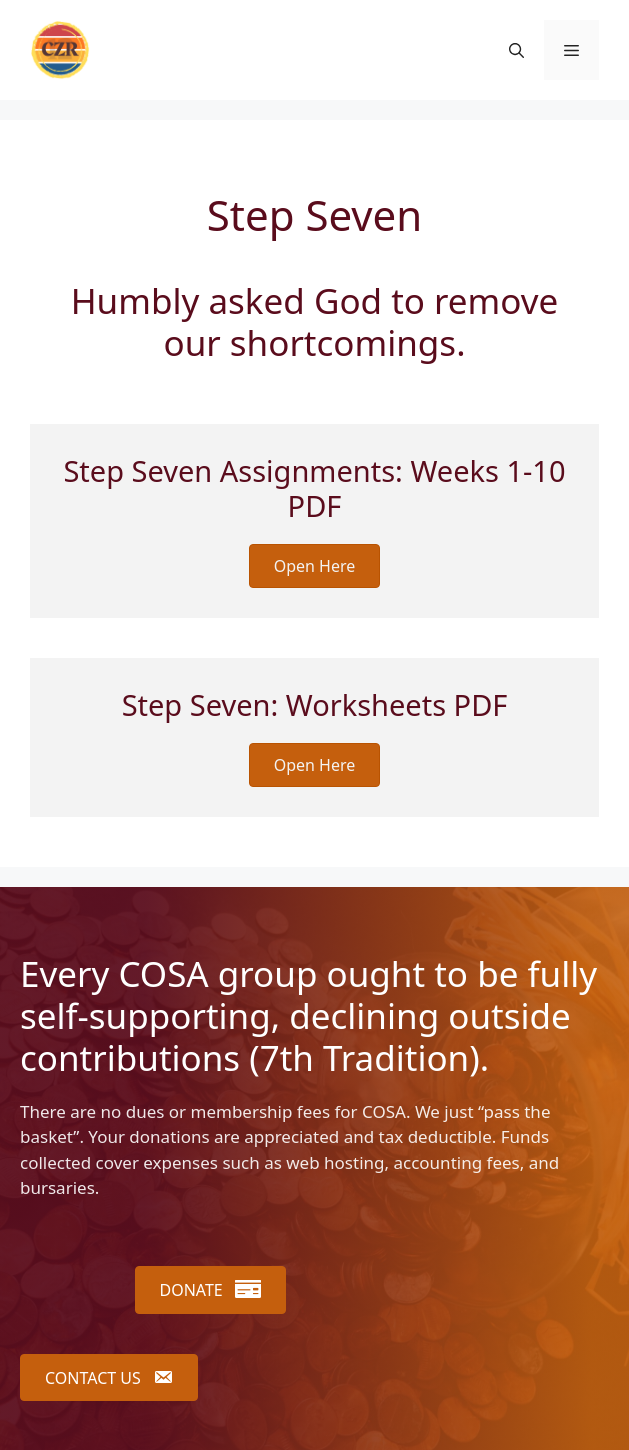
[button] (516, 50)
